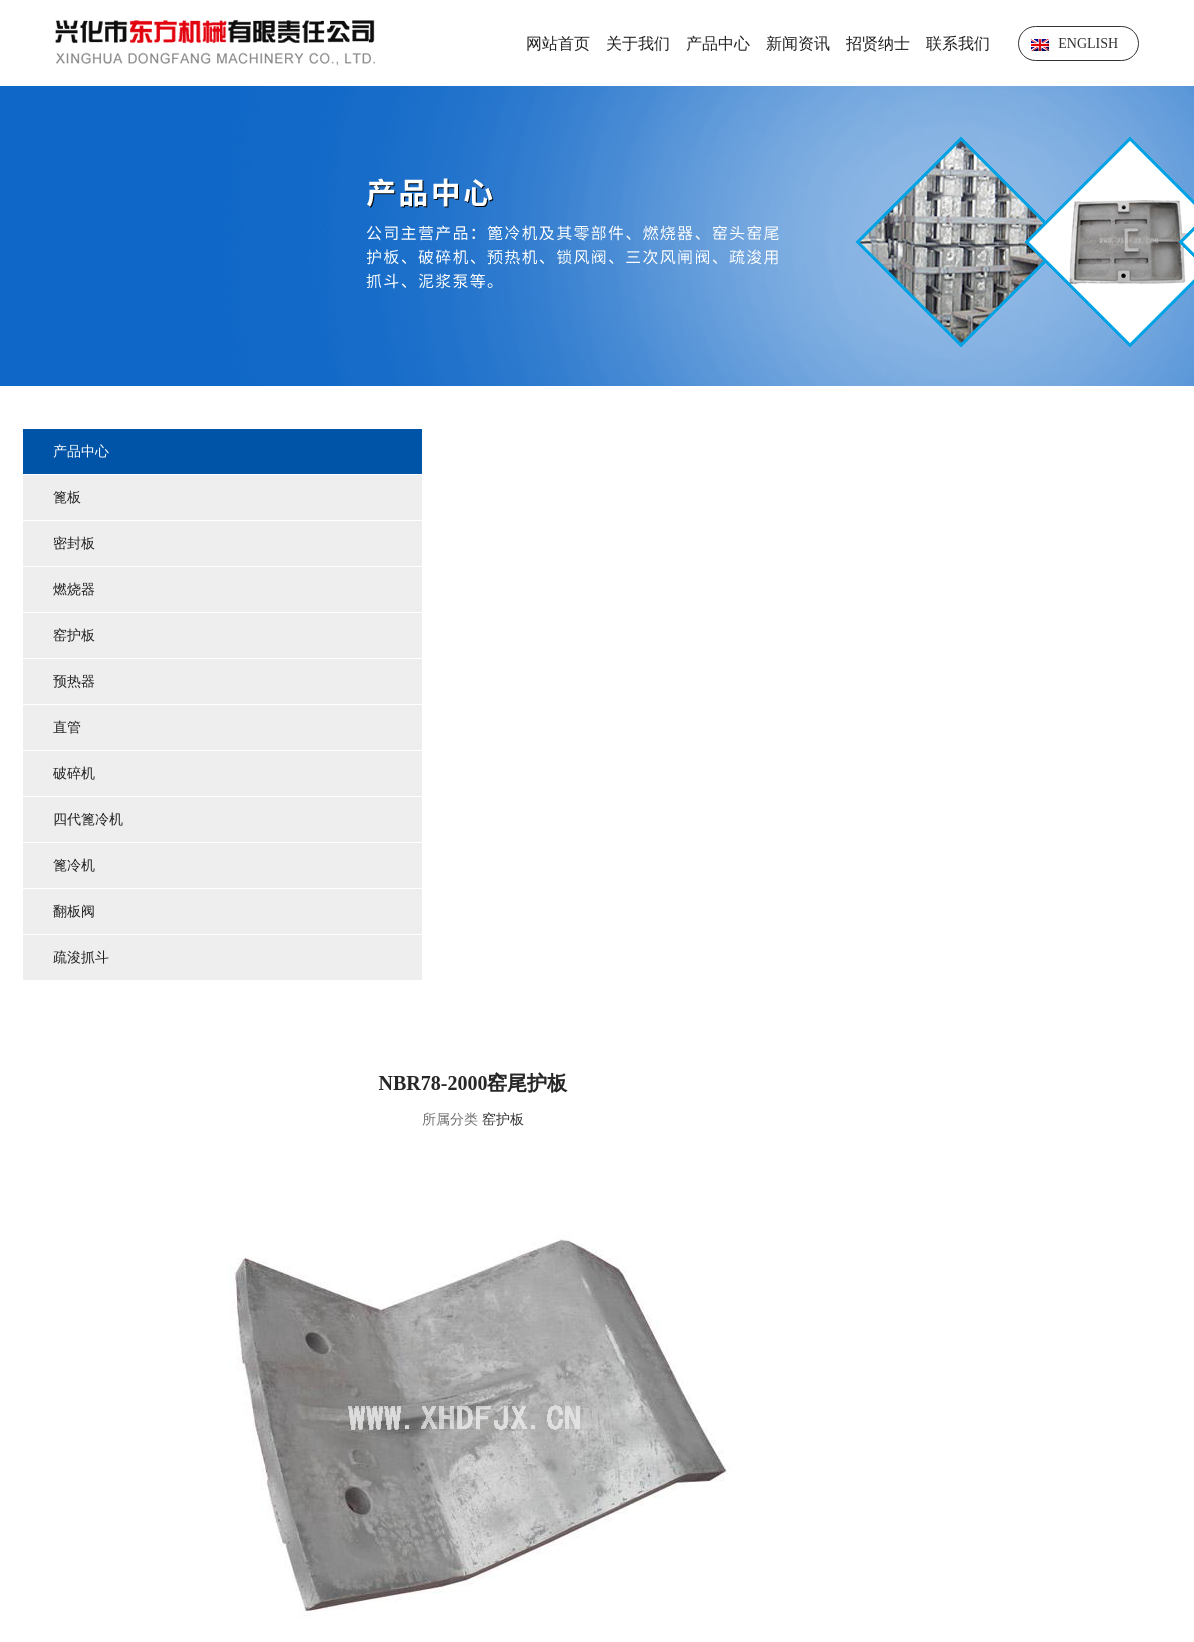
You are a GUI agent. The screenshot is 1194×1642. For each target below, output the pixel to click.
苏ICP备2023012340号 (1102, 1489)
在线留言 (1052, 1430)
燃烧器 (76, 591)
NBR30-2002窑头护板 (1128, 1256)
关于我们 (638, 43)
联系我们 (958, 43)
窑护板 (76, 637)
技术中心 (694, 1430)
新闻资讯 (798, 43)
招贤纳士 (878, 43)
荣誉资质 (873, 1430)
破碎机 (76, 775)
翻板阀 (76, 913)
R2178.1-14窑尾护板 (409, 1256)
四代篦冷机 (90, 821)
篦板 (69, 499)
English (1074, 43)
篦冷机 (76, 867)
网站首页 (558, 43)
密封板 (76, 545)
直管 (69, 729)
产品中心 (718, 43)
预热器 (76, 683)
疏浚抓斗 (83, 959)
